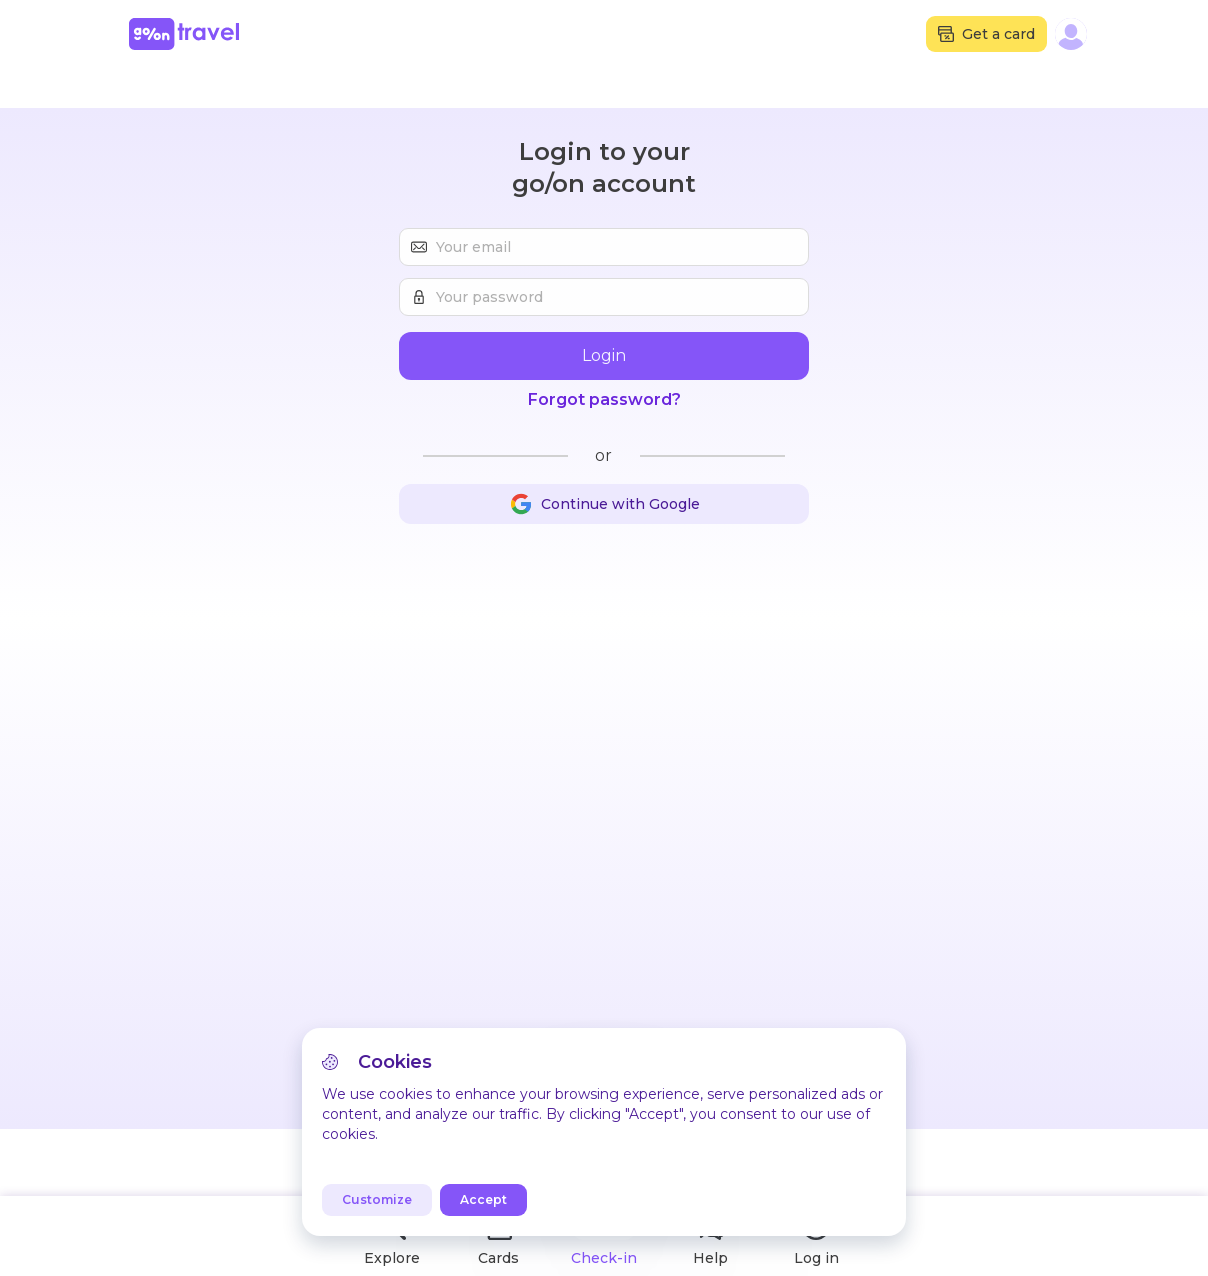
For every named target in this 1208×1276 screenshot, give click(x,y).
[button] (1071, 34)
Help (710, 1239)
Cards (498, 1239)
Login (604, 355)
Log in (816, 1239)
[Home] (184, 34)
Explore (392, 1239)
